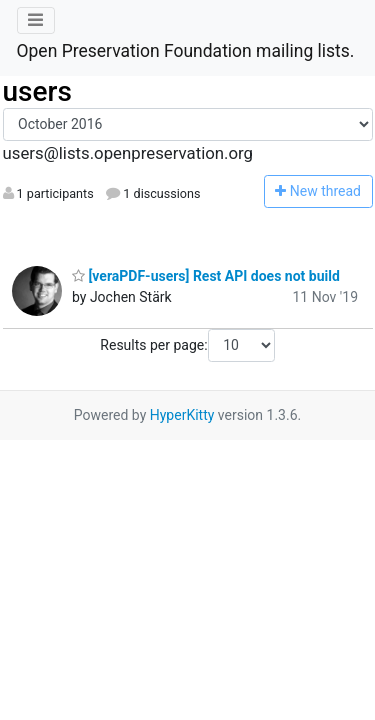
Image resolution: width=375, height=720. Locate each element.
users (37, 91)
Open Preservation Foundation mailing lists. (186, 51)
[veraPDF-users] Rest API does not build (206, 276)
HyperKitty (182, 415)
